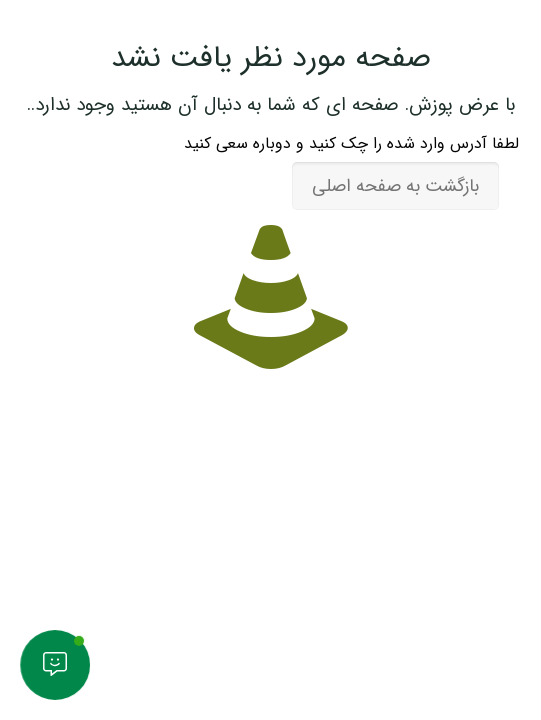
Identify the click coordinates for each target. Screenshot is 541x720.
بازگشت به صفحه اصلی (395, 186)
